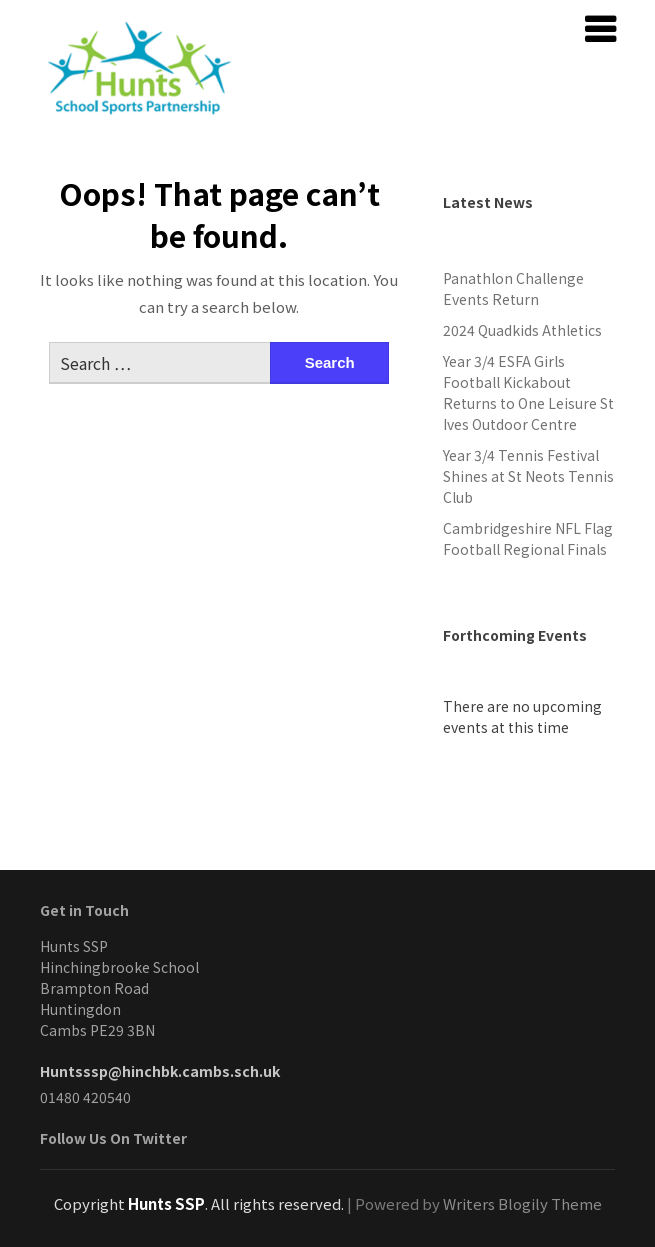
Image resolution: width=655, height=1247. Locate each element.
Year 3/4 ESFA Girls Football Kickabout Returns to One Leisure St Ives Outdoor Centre (528, 392)
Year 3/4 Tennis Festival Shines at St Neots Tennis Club (528, 476)
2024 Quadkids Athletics (522, 330)
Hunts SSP (166, 1203)
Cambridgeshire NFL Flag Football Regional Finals (528, 538)
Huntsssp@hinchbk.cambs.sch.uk (160, 1071)
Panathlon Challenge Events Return (513, 288)
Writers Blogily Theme (522, 1203)
